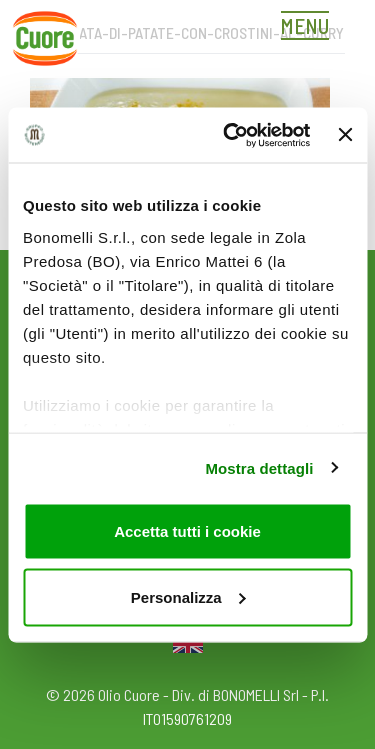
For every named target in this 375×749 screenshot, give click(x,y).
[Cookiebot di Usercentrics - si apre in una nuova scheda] (231, 135)
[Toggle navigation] (310, 28)
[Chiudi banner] (345, 135)
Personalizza (188, 596)
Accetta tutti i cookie (187, 531)
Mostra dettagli (259, 467)
